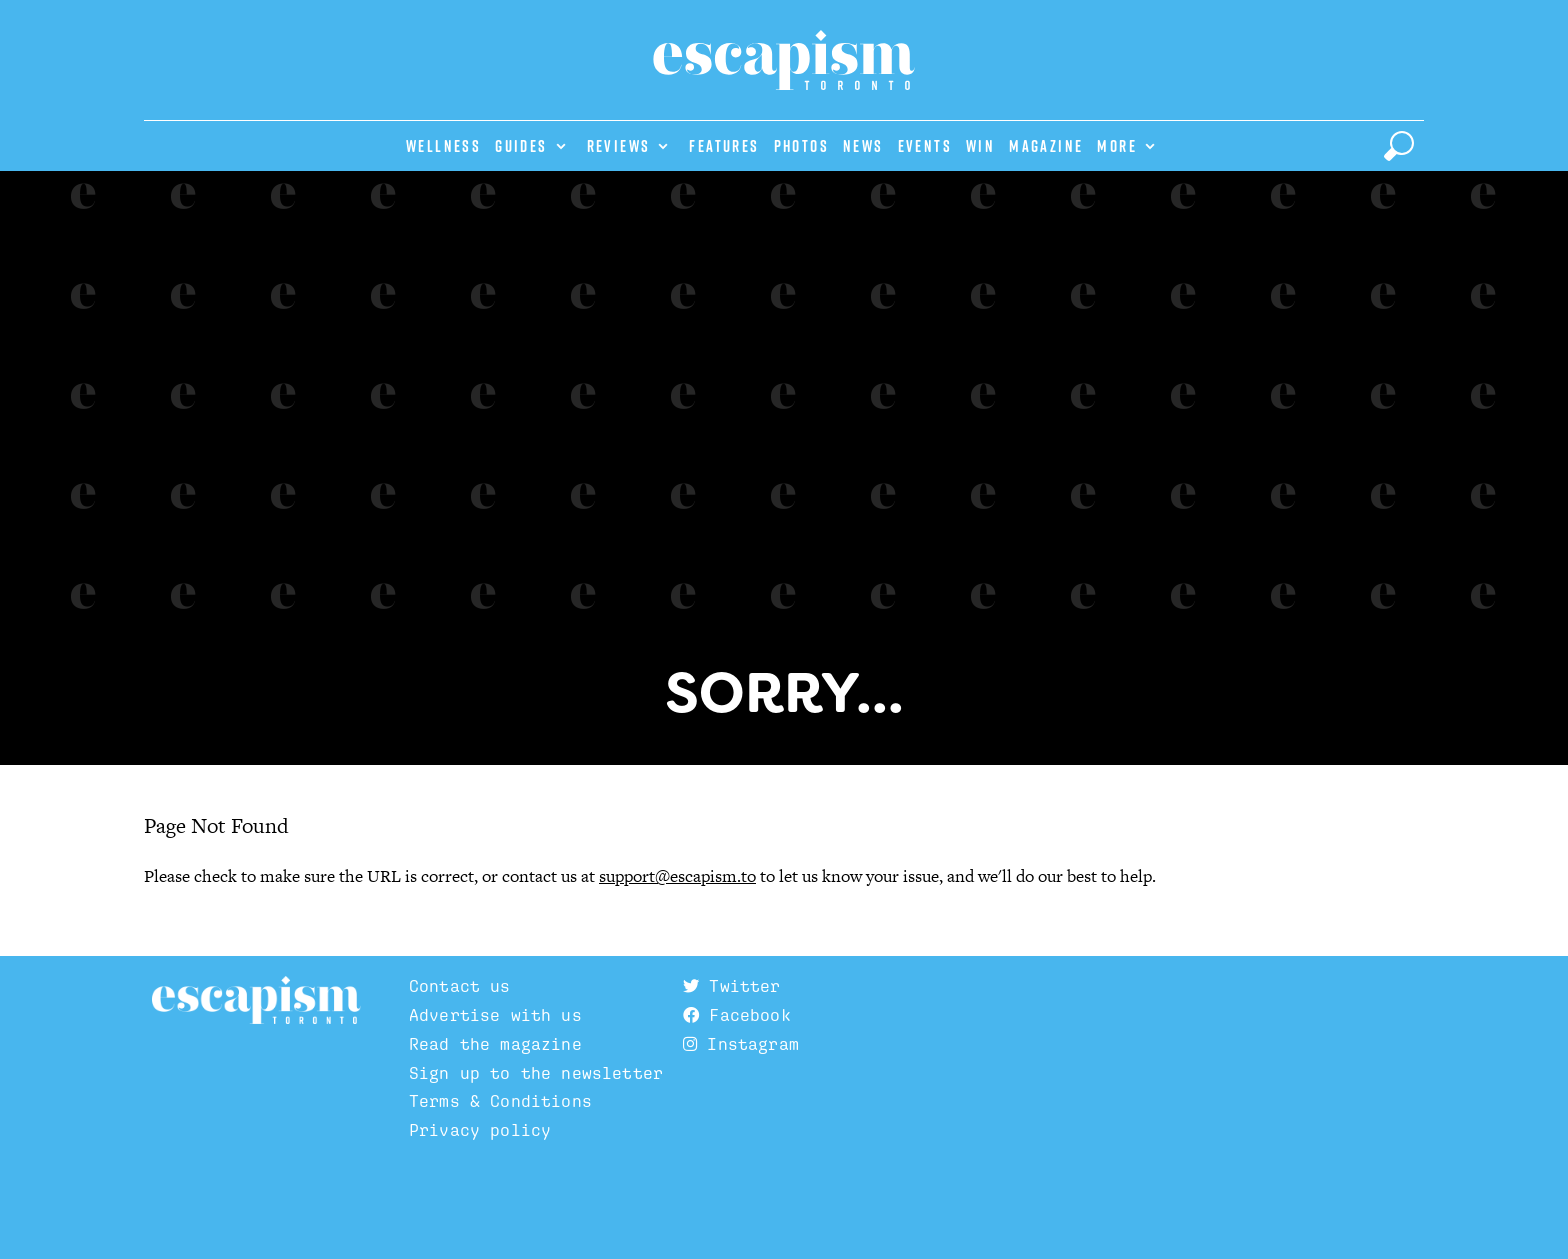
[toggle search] (1399, 146)
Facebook (737, 1015)
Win (980, 146)
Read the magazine (495, 1044)
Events (925, 146)
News (863, 146)
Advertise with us (495, 1015)
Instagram (741, 1044)
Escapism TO (256, 1001)
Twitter (731, 986)
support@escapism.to (677, 876)
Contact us (460, 986)
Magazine (1046, 146)
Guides (521, 146)
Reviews (619, 146)
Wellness (443, 146)
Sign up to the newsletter (536, 1073)
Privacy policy (480, 1130)
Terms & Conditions (500, 1101)
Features (724, 146)
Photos (801, 146)
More (1117, 146)
